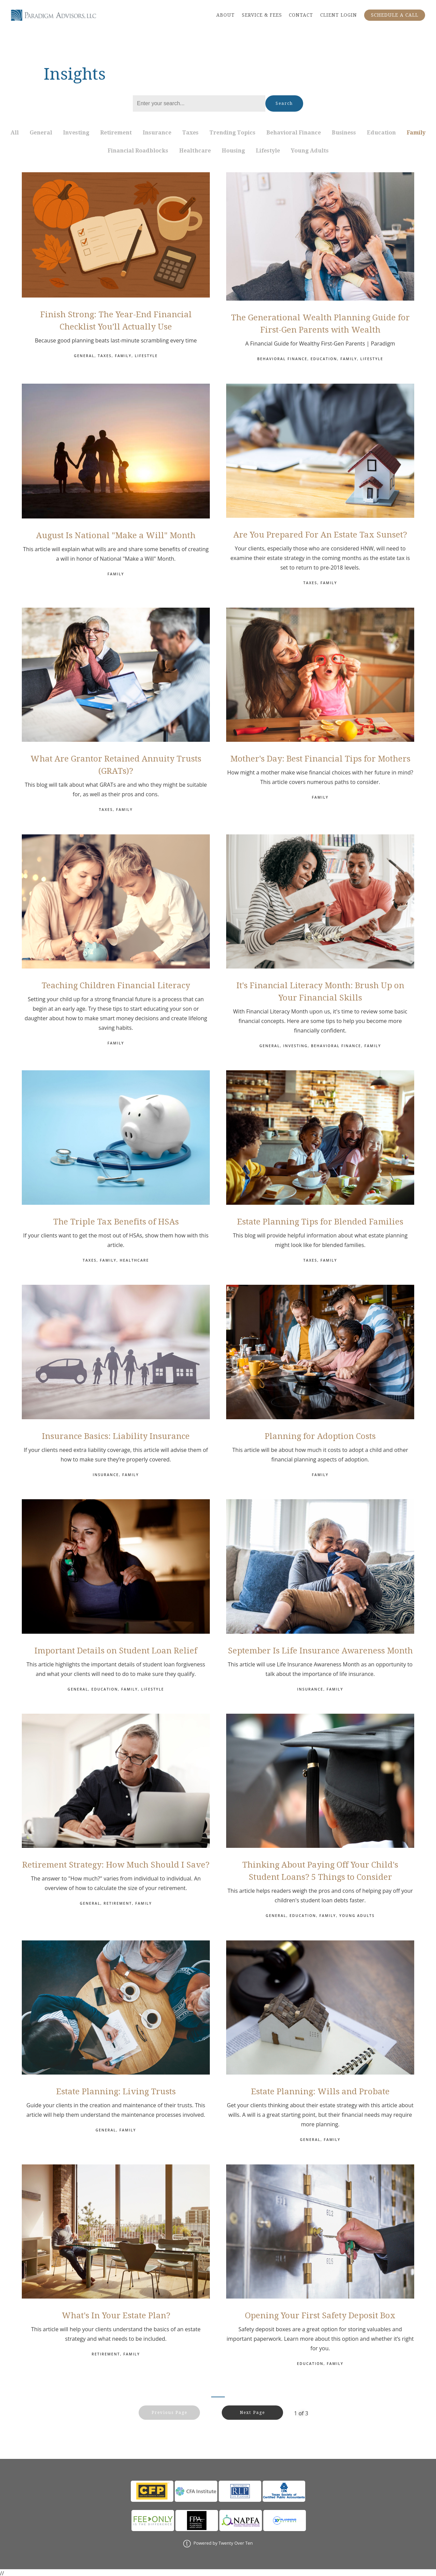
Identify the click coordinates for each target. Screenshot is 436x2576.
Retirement (116, 132)
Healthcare (195, 150)
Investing (76, 132)
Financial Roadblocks (138, 150)
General (41, 132)
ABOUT (225, 15)
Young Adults (310, 150)
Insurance (157, 132)
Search (284, 103)
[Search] (199, 103)
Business (344, 132)
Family (416, 132)
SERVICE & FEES (262, 15)
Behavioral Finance (293, 132)
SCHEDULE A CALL (394, 15)
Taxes (190, 132)
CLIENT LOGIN (338, 15)
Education (381, 132)
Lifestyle (268, 150)
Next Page (266, 2412)
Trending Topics (232, 132)
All (15, 132)
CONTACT (301, 15)
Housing (233, 150)
